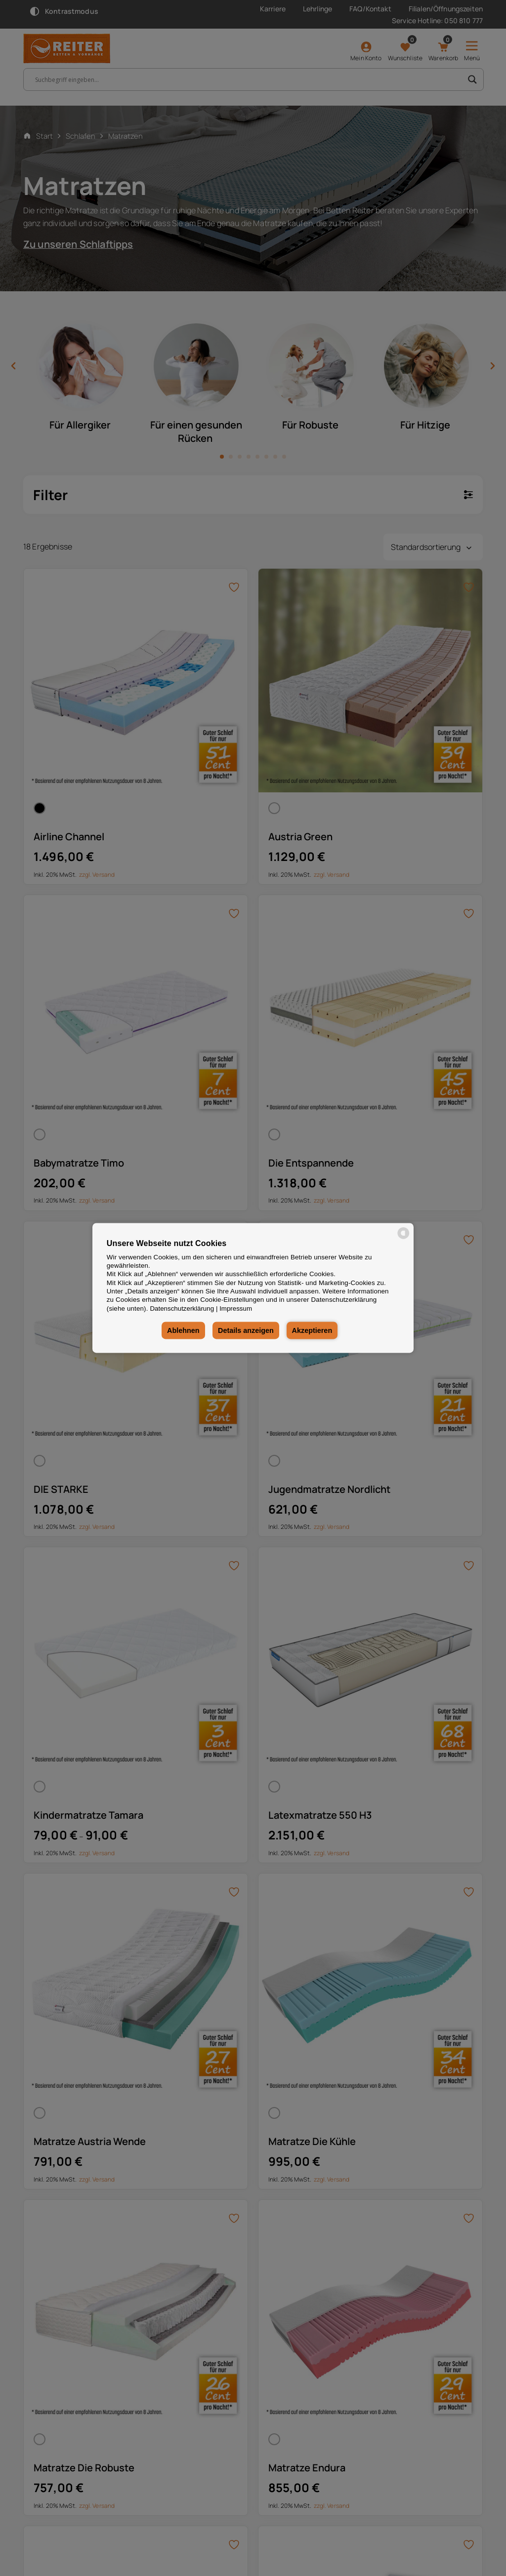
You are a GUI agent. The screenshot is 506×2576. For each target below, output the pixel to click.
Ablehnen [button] (183, 1330)
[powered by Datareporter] (403, 1238)
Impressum (235, 1308)
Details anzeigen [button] (245, 1330)
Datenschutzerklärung (182, 1308)
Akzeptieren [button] (312, 1330)
